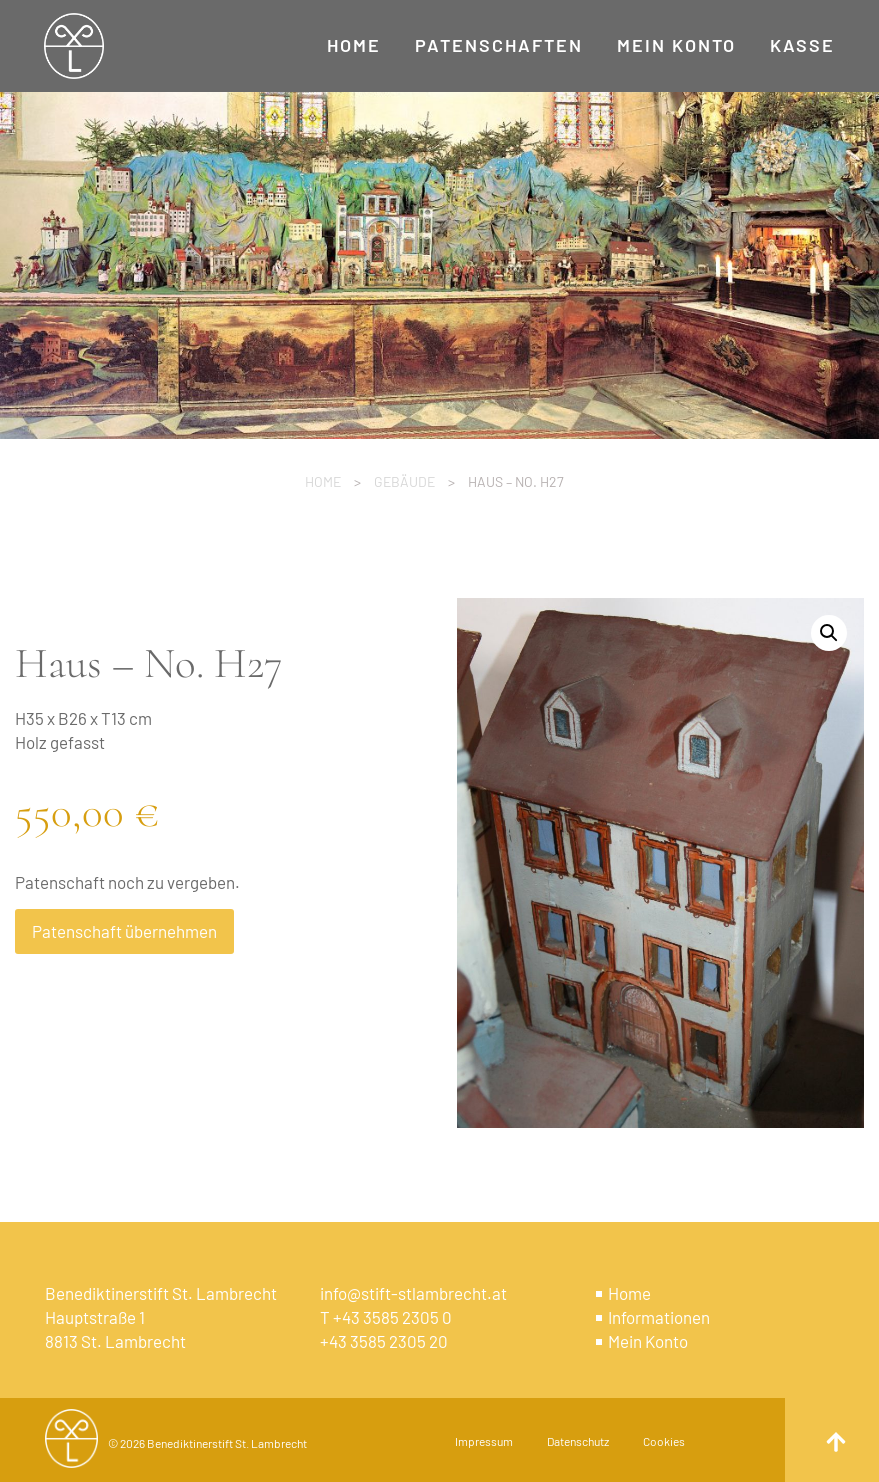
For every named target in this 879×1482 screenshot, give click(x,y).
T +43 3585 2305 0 (386, 1317)
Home (323, 481)
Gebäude (404, 481)
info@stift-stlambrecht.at (413, 1293)
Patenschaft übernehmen (124, 931)
